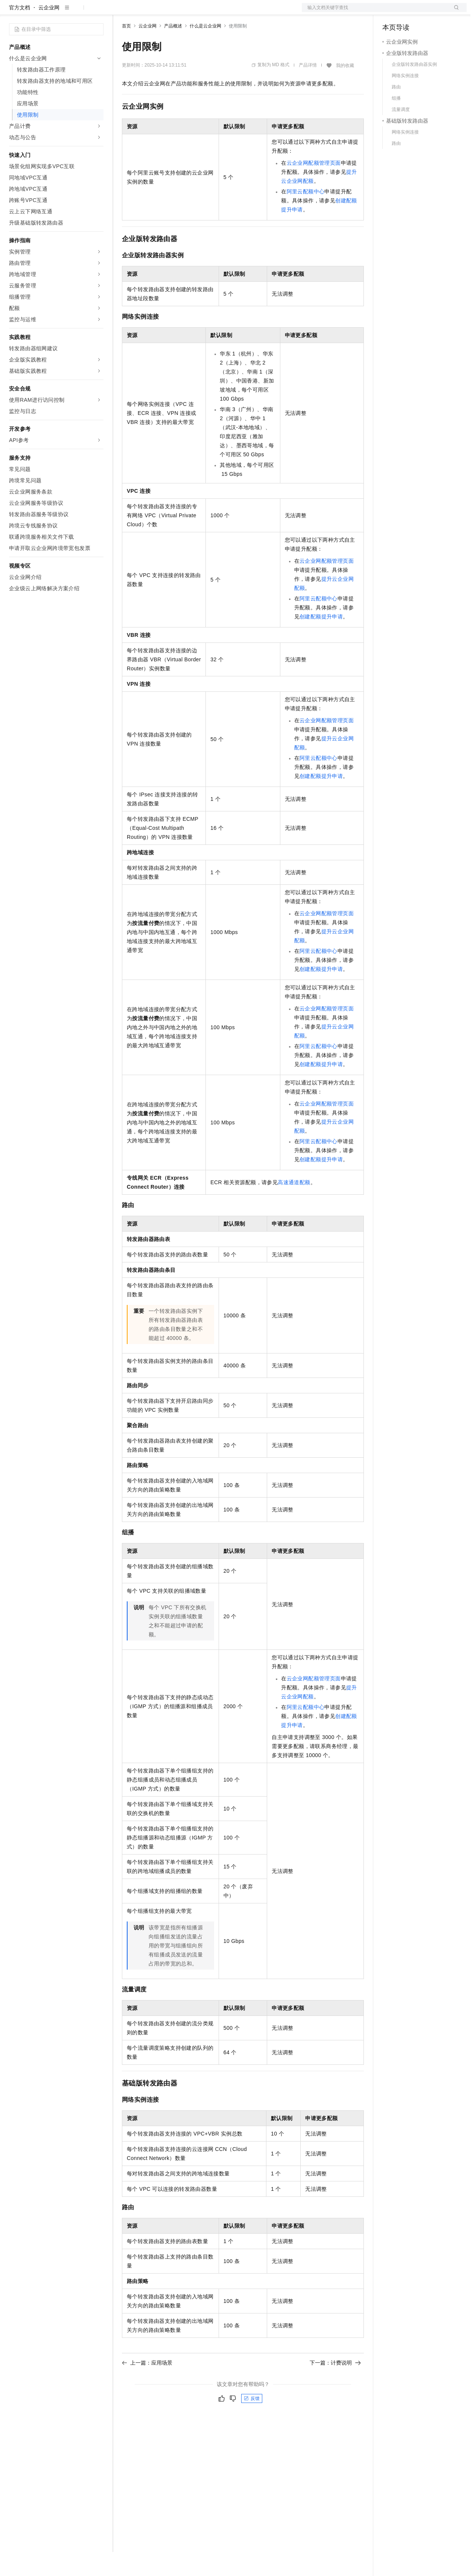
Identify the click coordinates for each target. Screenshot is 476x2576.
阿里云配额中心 (306, 216)
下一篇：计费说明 (335, 2387)
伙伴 (204, 12)
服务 (222, 12)
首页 (126, 50)
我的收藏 (345, 89)
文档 (374, 12)
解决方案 (121, 12)
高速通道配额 (294, 1206)
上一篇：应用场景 (147, 2387)
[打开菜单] (12, 12)
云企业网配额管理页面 (314, 187)
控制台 (408, 12)
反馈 (252, 2422)
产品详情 (308, 89)
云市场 (183, 12)
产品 (98, 12)
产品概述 (173, 50)
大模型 (77, 12)
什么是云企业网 (205, 50)
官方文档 (19, 32)
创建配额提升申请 (321, 641)
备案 (390, 12)
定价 (162, 12)
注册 (426, 12)
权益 (144, 12)
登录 (454, 12)
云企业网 (48, 32)
